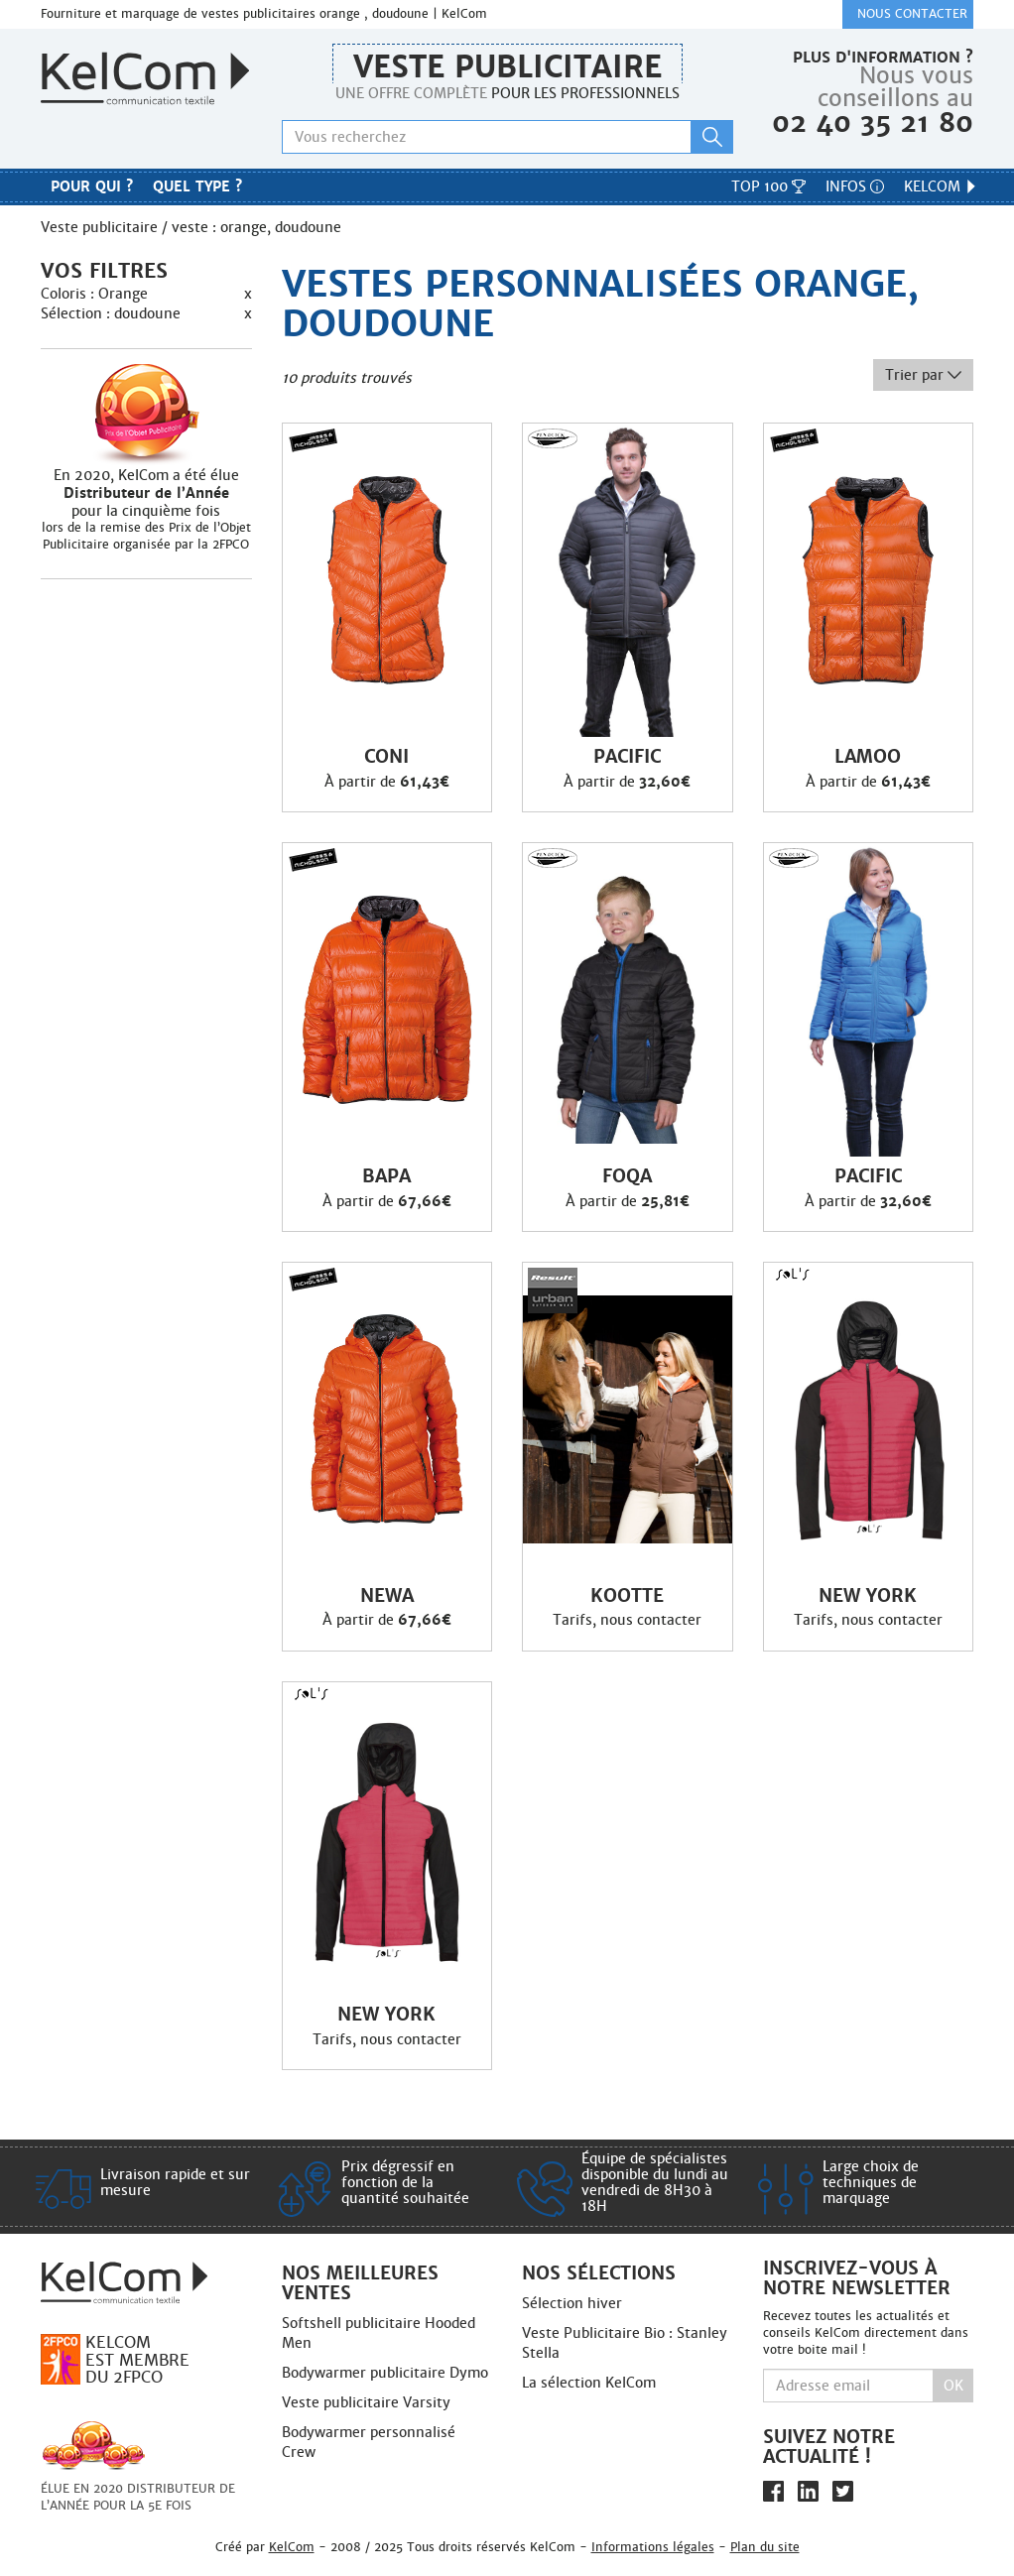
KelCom (941, 186)
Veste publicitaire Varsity (366, 2402)
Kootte (627, 1596)
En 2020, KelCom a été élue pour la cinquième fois (146, 493)
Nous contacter (912, 14)
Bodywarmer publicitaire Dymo (385, 2373)
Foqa (627, 1176)
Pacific (627, 757)
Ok (953, 2385)
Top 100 (768, 186)
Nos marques (507, 189)
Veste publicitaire (507, 67)
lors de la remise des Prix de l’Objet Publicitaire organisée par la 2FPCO (146, 536)
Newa (387, 1596)
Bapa (386, 1176)
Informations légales (652, 2546)
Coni (386, 757)
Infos (854, 186)
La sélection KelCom (589, 2383)
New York (868, 1596)
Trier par (923, 375)
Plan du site (765, 2546)
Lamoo (867, 757)
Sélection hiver (572, 2303)
